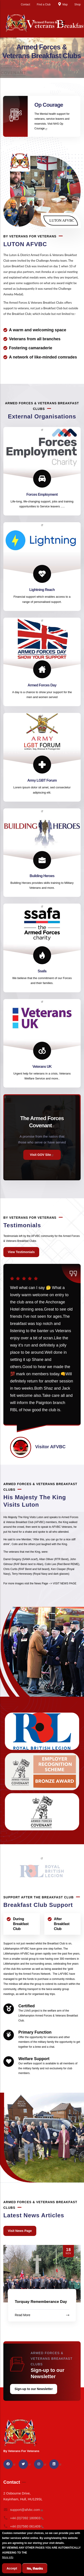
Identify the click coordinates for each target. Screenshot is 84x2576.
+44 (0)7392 (23, 2518)
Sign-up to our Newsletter (34, 2389)
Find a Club (43, 4)
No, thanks (35, 2568)
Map (62, 4)
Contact (25, 4)
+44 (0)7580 (23, 2526)
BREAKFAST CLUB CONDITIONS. (49, 2552)
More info (7, 2557)
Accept (11, 2568)
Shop (77, 4)
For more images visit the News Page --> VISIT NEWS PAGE (39, 1583)
